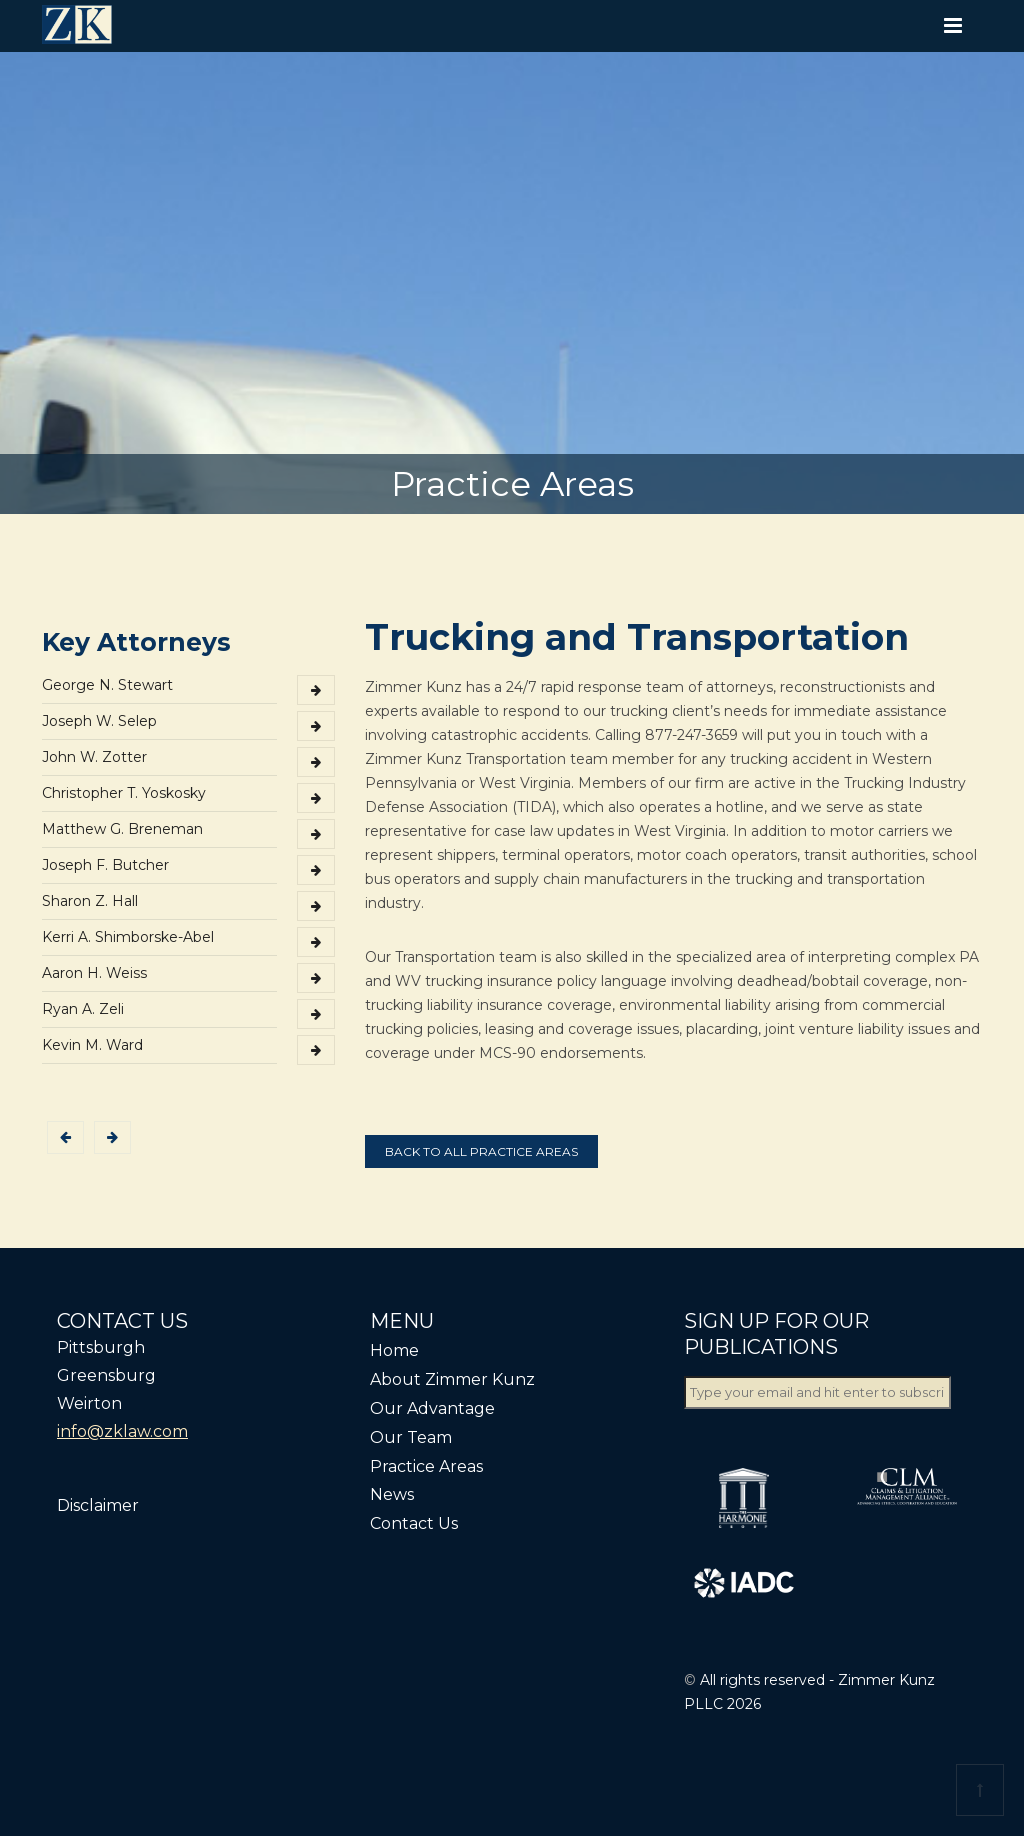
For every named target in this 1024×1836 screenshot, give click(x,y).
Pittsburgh (101, 1347)
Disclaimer (98, 1505)
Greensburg (106, 1375)
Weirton (89, 1403)
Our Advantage (432, 1408)
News (392, 1494)
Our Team (411, 1437)
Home (394, 1350)
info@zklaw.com (122, 1431)
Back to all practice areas (481, 1151)
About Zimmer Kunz (452, 1379)
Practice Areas (426, 1466)
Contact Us (414, 1523)
